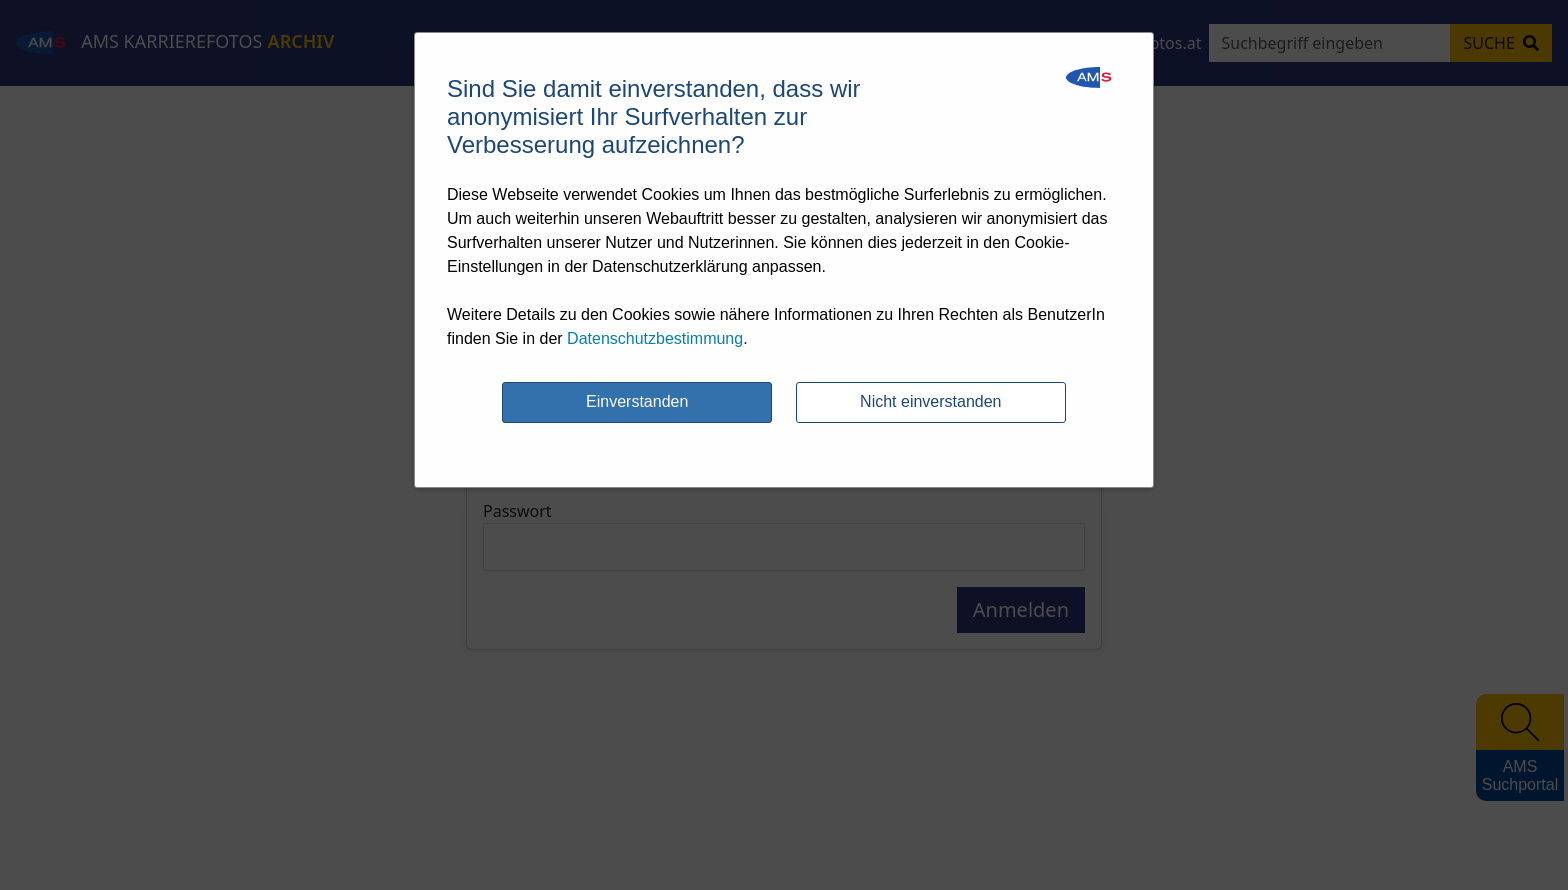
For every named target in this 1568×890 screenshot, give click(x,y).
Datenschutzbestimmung (655, 338)
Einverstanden (637, 401)
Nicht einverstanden (930, 401)
